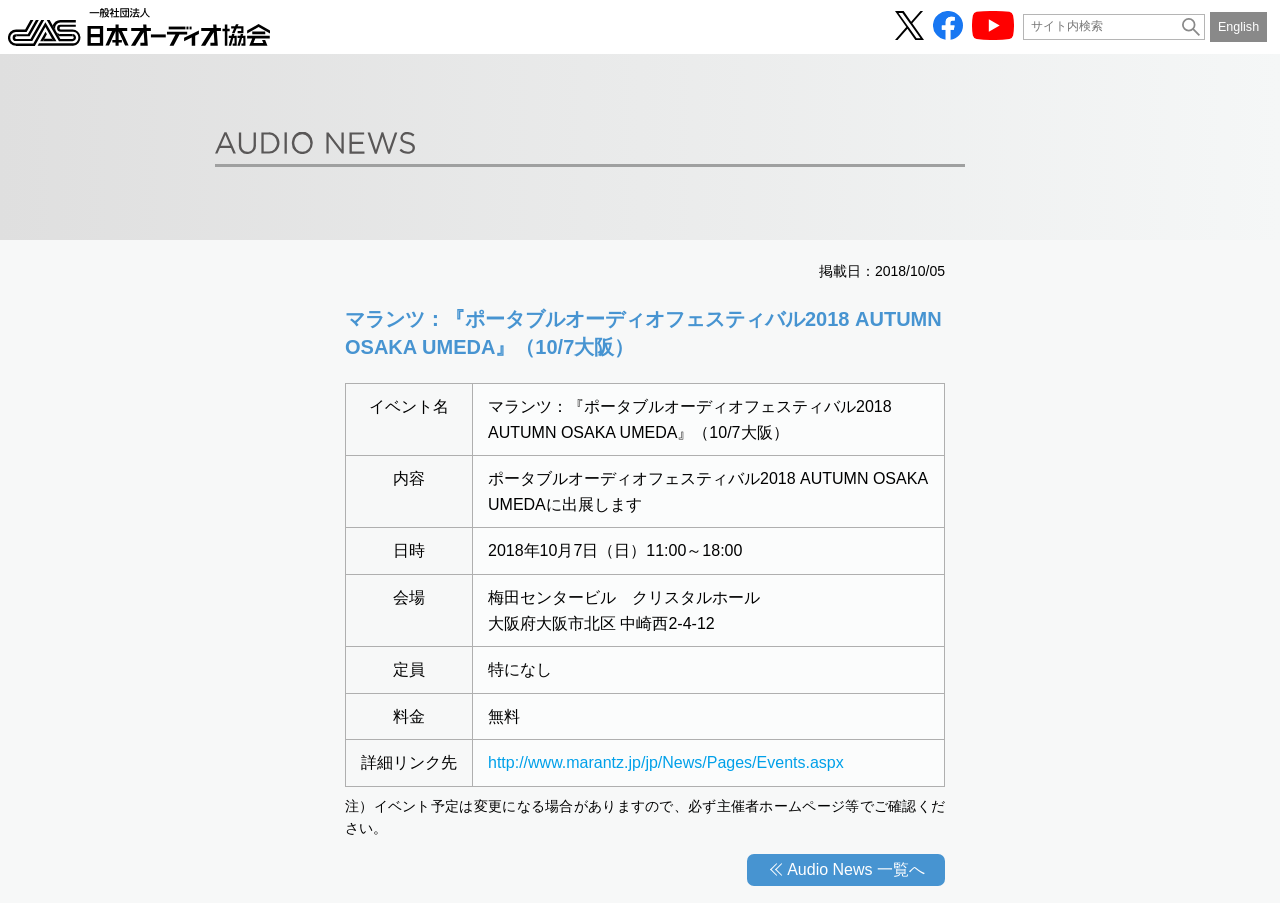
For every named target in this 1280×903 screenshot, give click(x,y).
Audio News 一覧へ (856, 869)
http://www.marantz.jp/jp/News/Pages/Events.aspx (666, 762)
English (1238, 27)
